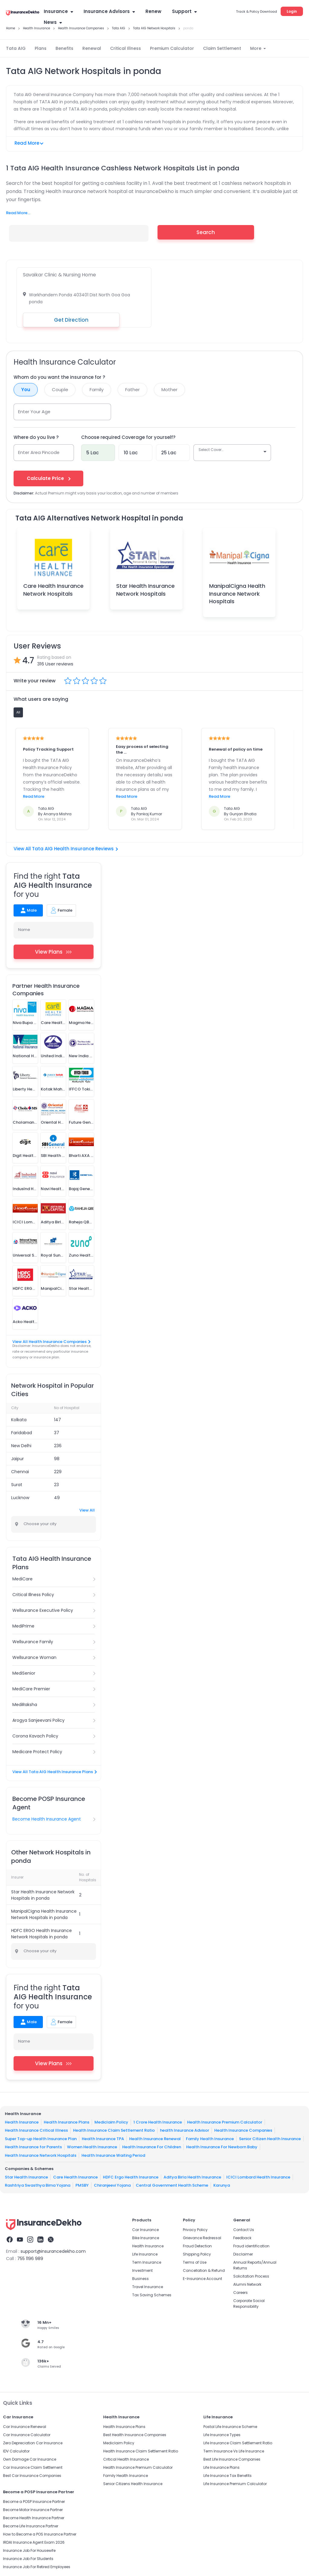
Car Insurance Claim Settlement (32, 2467)
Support (184, 11)
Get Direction (71, 320)
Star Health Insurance (26, 2177)
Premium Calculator (172, 48)
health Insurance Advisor (184, 2130)
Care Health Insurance (75, 2177)
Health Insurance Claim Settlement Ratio (114, 2130)
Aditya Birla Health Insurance (192, 2177)
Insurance (58, 11)
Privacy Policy (195, 2229)
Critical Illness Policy (33, 1595)
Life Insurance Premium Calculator (235, 2483)
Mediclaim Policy (111, 2122)
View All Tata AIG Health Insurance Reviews (66, 848)
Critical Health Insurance (126, 2459)
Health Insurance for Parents (33, 2147)
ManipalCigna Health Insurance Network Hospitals (237, 593)
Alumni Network (247, 2284)
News (53, 22)
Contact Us (243, 2229)
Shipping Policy (197, 2254)
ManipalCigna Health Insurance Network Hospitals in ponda (44, 1914)
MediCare (22, 1579)
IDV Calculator (16, 2451)
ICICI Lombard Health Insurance (258, 2177)
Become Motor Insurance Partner (33, 2509)
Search (205, 232)
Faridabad (21, 1433)
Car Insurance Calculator (26, 2434)
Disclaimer (243, 2254)
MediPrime (23, 1626)
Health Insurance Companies (243, 2130)
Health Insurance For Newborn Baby (221, 2147)
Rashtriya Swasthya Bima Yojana (37, 2185)
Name (24, 929)
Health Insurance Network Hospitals (40, 2155)
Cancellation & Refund (204, 2270)
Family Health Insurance (210, 2138)
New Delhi (21, 1446)
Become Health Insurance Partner (33, 2517)
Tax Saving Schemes (151, 2294)
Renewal (91, 48)
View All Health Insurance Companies (51, 1341)
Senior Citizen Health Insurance (270, 2138)
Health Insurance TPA (103, 2138)
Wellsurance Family (32, 1642)
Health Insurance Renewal (155, 2138)
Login (292, 11)
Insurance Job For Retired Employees (36, 2566)
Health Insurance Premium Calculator (224, 2122)
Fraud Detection (197, 2246)
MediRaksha (24, 1705)
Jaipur (17, 1459)
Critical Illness (125, 48)
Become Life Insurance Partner (30, 2526)
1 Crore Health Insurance (157, 2122)
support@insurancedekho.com (53, 2251)
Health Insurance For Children (151, 2147)
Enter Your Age (34, 411)
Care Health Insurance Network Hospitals (53, 589)
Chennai (20, 1472)
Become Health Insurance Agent (46, 1819)
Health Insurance (22, 2122)
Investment (142, 2270)
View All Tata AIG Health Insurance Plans (54, 1772)
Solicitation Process (251, 2276)
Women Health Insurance (92, 2147)
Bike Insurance (145, 2237)
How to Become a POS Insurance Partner (39, 2534)
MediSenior (23, 1673)
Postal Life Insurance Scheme (230, 2426)
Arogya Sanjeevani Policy (38, 1720)
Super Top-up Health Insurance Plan (41, 2138)
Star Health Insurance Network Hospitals (145, 589)
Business (140, 2278)
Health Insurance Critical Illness (36, 2130)
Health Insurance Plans (66, 2122)
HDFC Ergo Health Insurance (130, 2177)
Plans (40, 48)
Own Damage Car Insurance (29, 2459)
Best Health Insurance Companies (134, 2434)
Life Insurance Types (222, 2434)
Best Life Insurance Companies (231, 2459)
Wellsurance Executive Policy (42, 1610)
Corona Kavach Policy (35, 1736)
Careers (240, 2292)
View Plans (53, 951)
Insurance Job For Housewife (29, 2550)
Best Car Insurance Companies (32, 2475)
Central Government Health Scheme (172, 2185)
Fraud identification (251, 2246)
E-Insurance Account (202, 2278)
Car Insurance (145, 2229)
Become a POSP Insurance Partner (34, 2501)
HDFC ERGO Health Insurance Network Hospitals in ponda (41, 1933)
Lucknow (20, 1498)
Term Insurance (146, 2262)
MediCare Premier (31, 1689)
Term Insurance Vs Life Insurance (233, 2451)
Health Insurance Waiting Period (113, 2155)
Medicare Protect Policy (37, 1752)
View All (87, 1510)
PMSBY (82, 2185)
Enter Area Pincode (39, 452)
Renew (153, 11)
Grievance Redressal (202, 2237)
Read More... (18, 213)
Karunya (221, 2185)
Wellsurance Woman (34, 1657)
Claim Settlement (222, 48)
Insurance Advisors (109, 11)
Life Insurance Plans (221, 2467)
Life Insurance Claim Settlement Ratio (237, 2443)
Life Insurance (145, 2254)
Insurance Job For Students (28, 2558)
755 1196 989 (30, 2259)
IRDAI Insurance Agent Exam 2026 (34, 2542)
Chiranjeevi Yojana (112, 2185)
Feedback (242, 2237)
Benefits (64, 48)
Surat (16, 1485)
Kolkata (19, 1420)
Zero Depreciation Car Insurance (32, 2443)
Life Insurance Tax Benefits (227, 2475)
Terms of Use (194, 2262)
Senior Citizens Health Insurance (132, 2483)
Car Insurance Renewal (24, 2426)
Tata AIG (16, 48)
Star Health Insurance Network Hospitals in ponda (43, 1895)
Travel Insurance (147, 2286)
